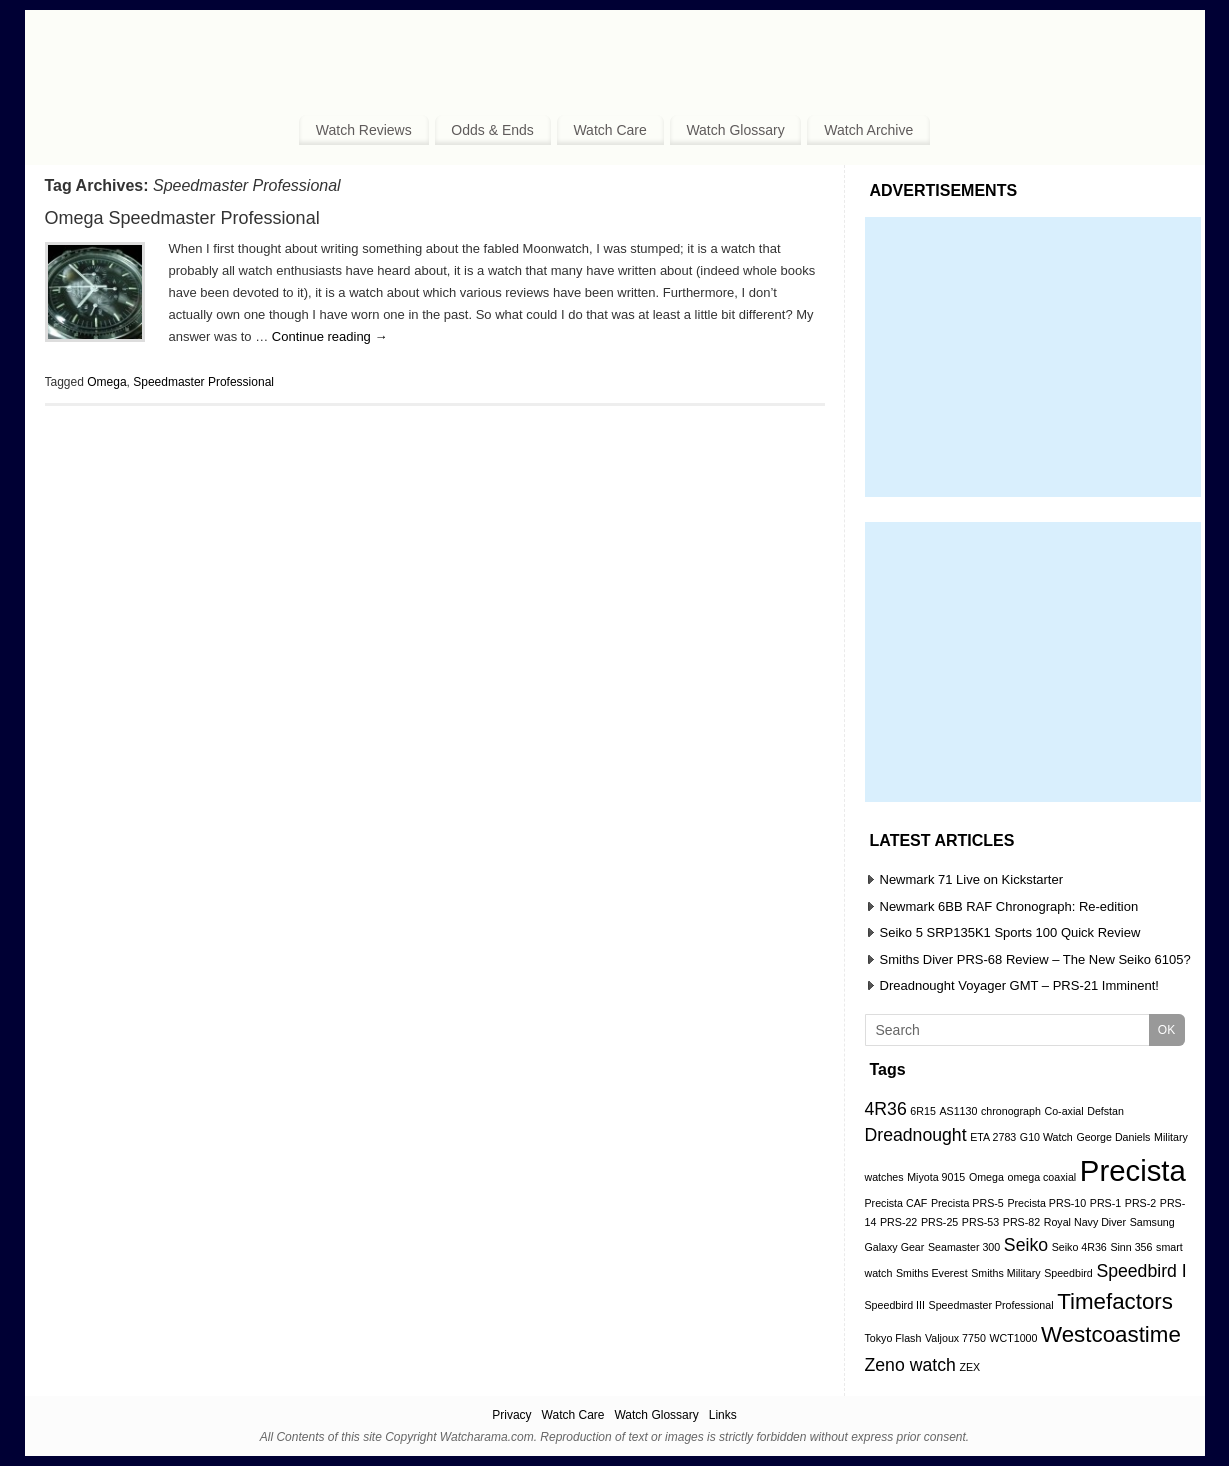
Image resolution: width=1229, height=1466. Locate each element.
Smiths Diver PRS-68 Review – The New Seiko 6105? (1035, 959)
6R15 (922, 1111)
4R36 (886, 1109)
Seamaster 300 (964, 1247)
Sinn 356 (1131, 1247)
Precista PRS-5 (967, 1203)
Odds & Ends (492, 130)
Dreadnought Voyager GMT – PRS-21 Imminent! (1019, 985)
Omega (106, 382)
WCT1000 (1013, 1338)
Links (723, 1415)
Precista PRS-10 (1046, 1203)
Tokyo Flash (893, 1338)
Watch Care (609, 130)
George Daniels (1113, 1137)
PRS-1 (1105, 1203)
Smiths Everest (932, 1273)
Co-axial (1063, 1111)
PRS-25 (939, 1222)
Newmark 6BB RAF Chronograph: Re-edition (1009, 906)
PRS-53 (980, 1222)
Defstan (1105, 1111)
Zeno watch (910, 1365)
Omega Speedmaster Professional (182, 218)
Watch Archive (868, 130)
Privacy (511, 1415)
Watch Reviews (364, 130)
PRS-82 (1021, 1222)
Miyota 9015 (936, 1177)
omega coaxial (1041, 1177)
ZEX (969, 1367)
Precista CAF (896, 1203)
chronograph (1011, 1111)
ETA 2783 (993, 1137)
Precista (1133, 1170)
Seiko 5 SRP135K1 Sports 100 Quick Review (1010, 932)
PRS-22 (898, 1222)
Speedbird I (1141, 1271)
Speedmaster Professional (203, 382)
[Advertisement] (1033, 357)
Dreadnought (916, 1135)
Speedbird (1068, 1273)
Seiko (1026, 1245)
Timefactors (1115, 1301)
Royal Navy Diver (1085, 1222)
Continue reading (330, 336)
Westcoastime (1111, 1334)
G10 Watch (1046, 1137)
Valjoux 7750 (955, 1338)
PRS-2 (1140, 1203)
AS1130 (958, 1111)
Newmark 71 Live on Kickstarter (972, 879)
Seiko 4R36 (1079, 1247)
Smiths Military (1005, 1273)
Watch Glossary (735, 130)
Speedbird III (895, 1305)
